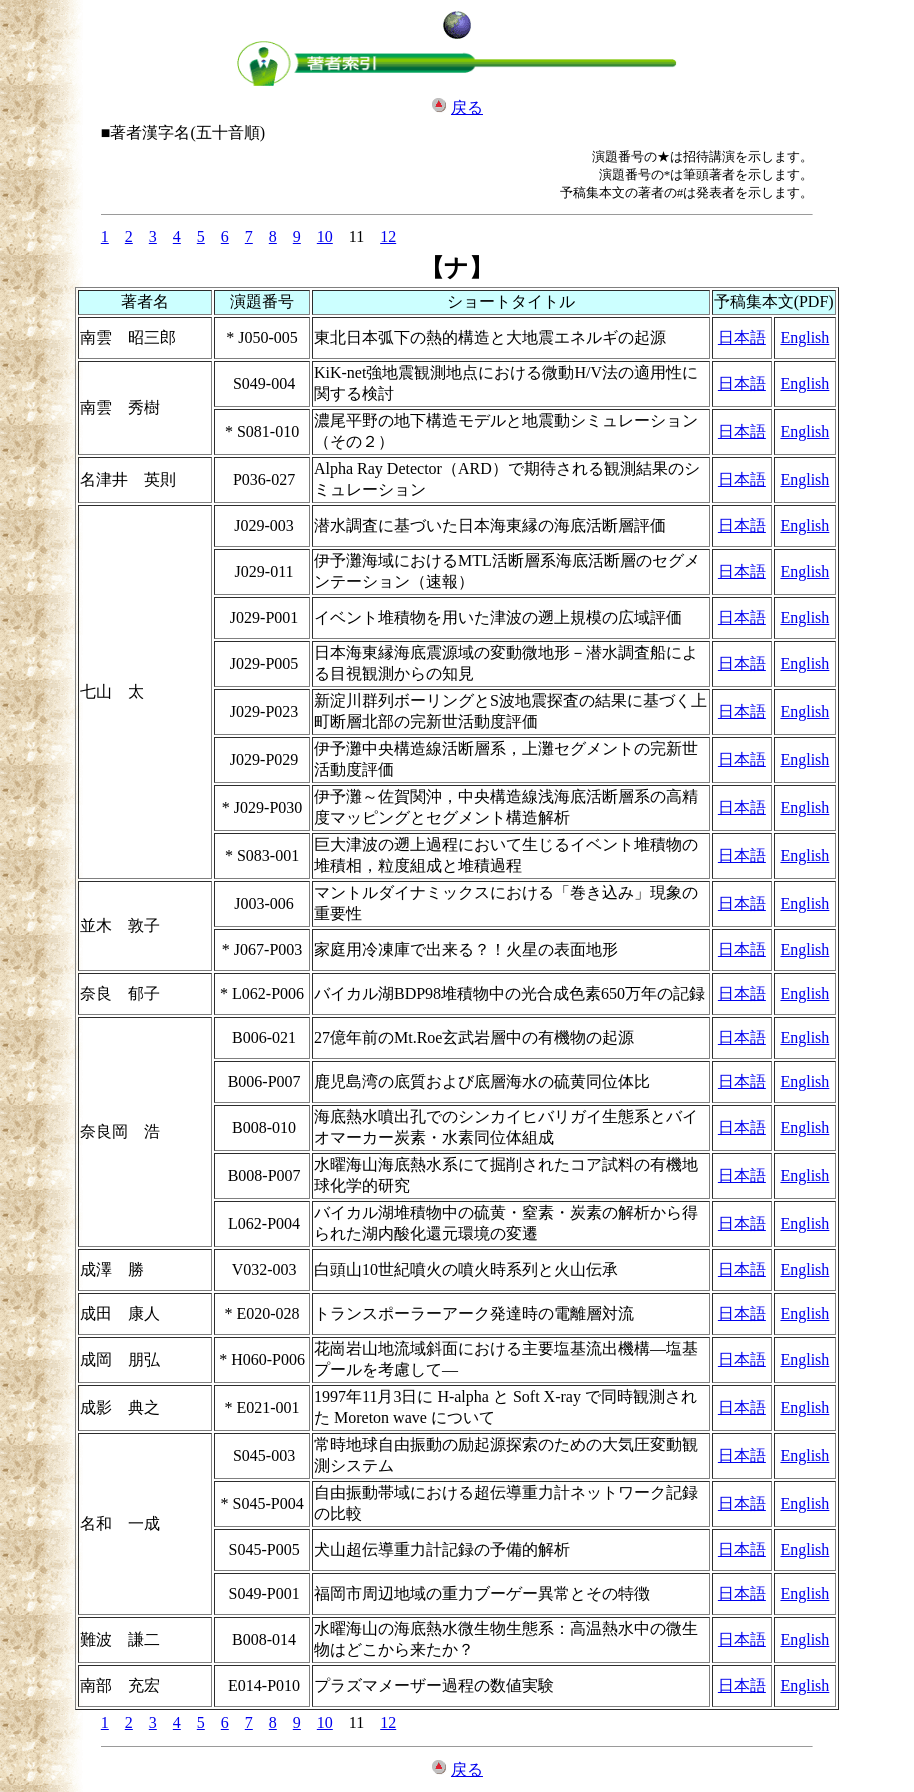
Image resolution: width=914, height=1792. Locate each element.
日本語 (742, 337)
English (804, 337)
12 (388, 236)
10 (325, 236)
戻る (467, 107)
